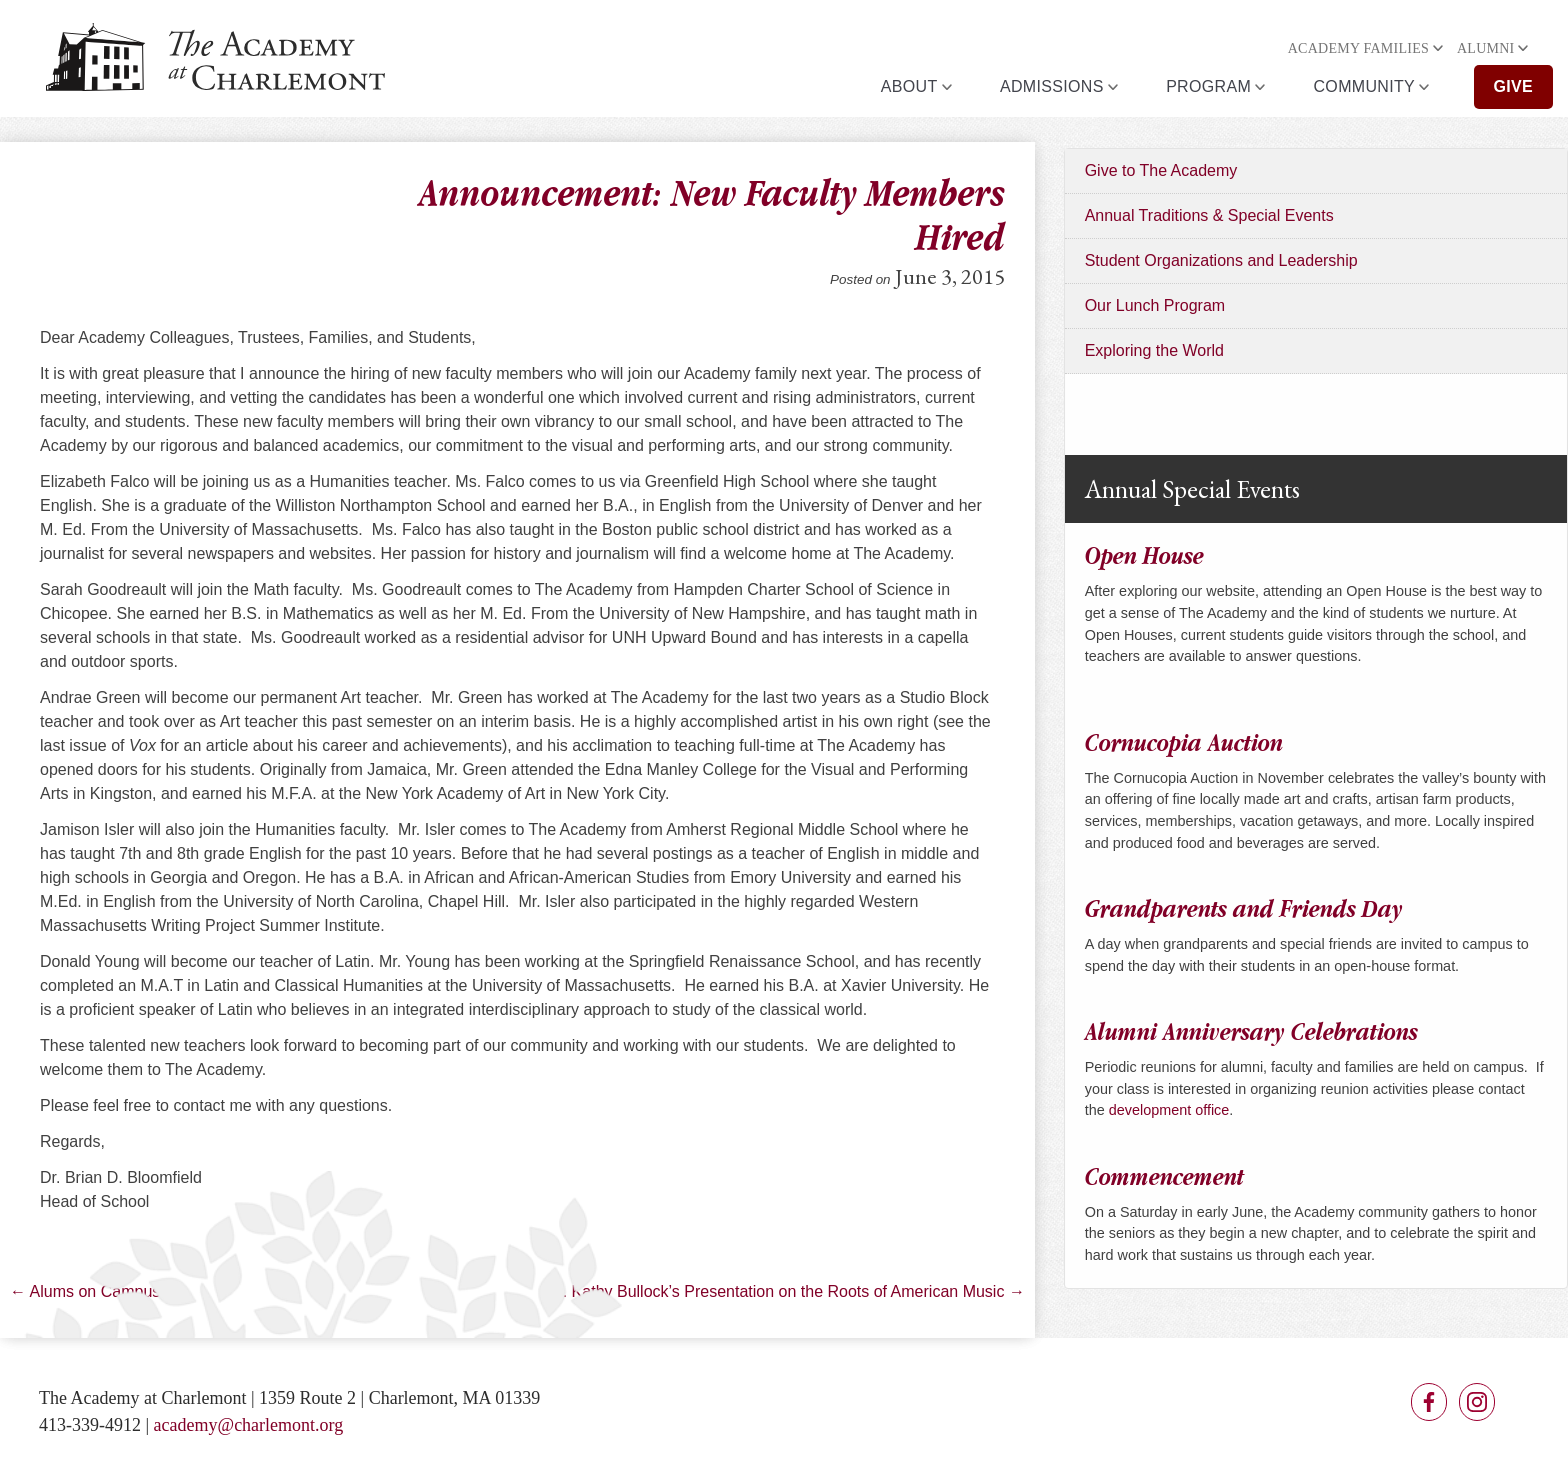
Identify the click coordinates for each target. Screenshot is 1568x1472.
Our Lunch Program (1155, 305)
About (909, 86)
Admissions (1052, 86)
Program (1208, 86)
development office (1169, 1110)
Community (1365, 86)
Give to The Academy (1161, 170)
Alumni (1486, 48)
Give (1514, 86)
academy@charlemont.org (249, 1425)
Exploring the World (1154, 350)
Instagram (1477, 1402)
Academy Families (1358, 48)
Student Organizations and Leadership (1221, 260)
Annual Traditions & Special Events (1209, 215)
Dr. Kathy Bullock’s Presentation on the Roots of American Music (786, 1291)
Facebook (1429, 1402)
